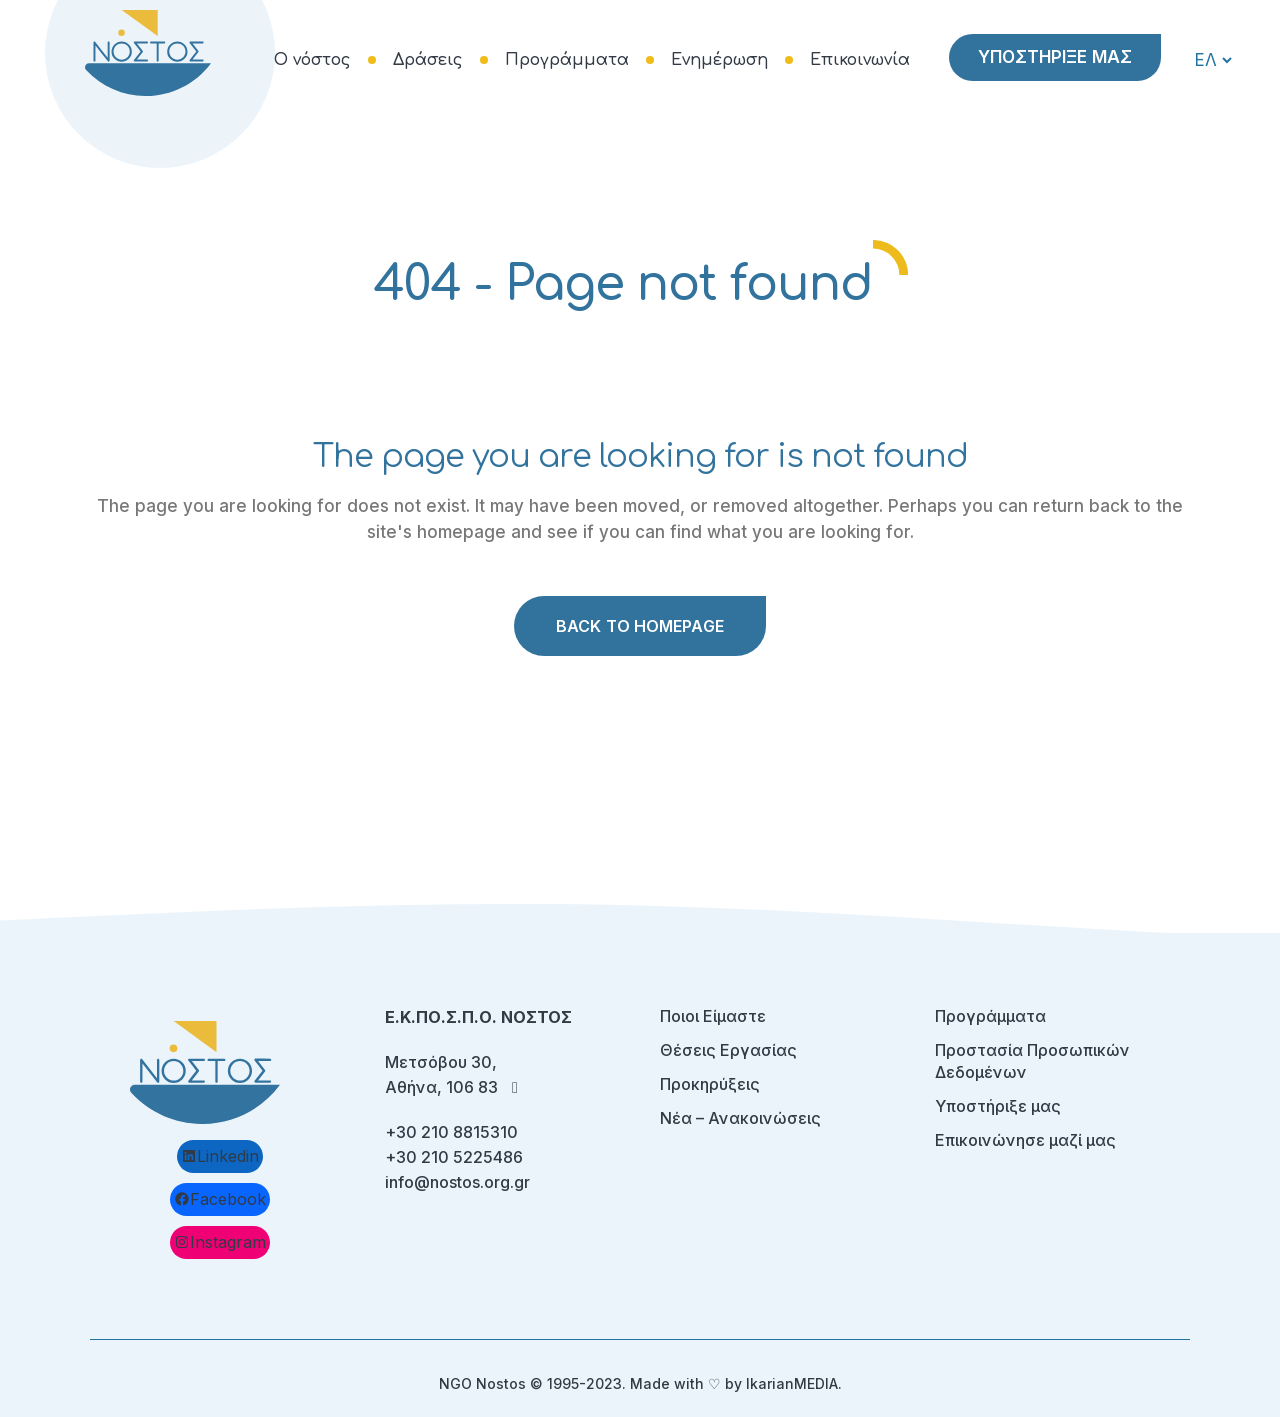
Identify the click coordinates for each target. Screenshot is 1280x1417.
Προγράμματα (990, 1016)
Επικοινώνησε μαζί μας (1025, 1140)
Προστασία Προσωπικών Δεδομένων (1032, 1061)
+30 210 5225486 (454, 1157)
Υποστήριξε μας (998, 1106)
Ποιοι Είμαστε (713, 1016)
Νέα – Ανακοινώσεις (740, 1118)
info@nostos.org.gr (457, 1182)
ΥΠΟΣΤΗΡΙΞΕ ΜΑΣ (1055, 57)
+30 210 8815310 (451, 1132)
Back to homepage (640, 626)
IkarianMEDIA (792, 1383)
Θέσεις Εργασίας (728, 1050)
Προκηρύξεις (710, 1084)
